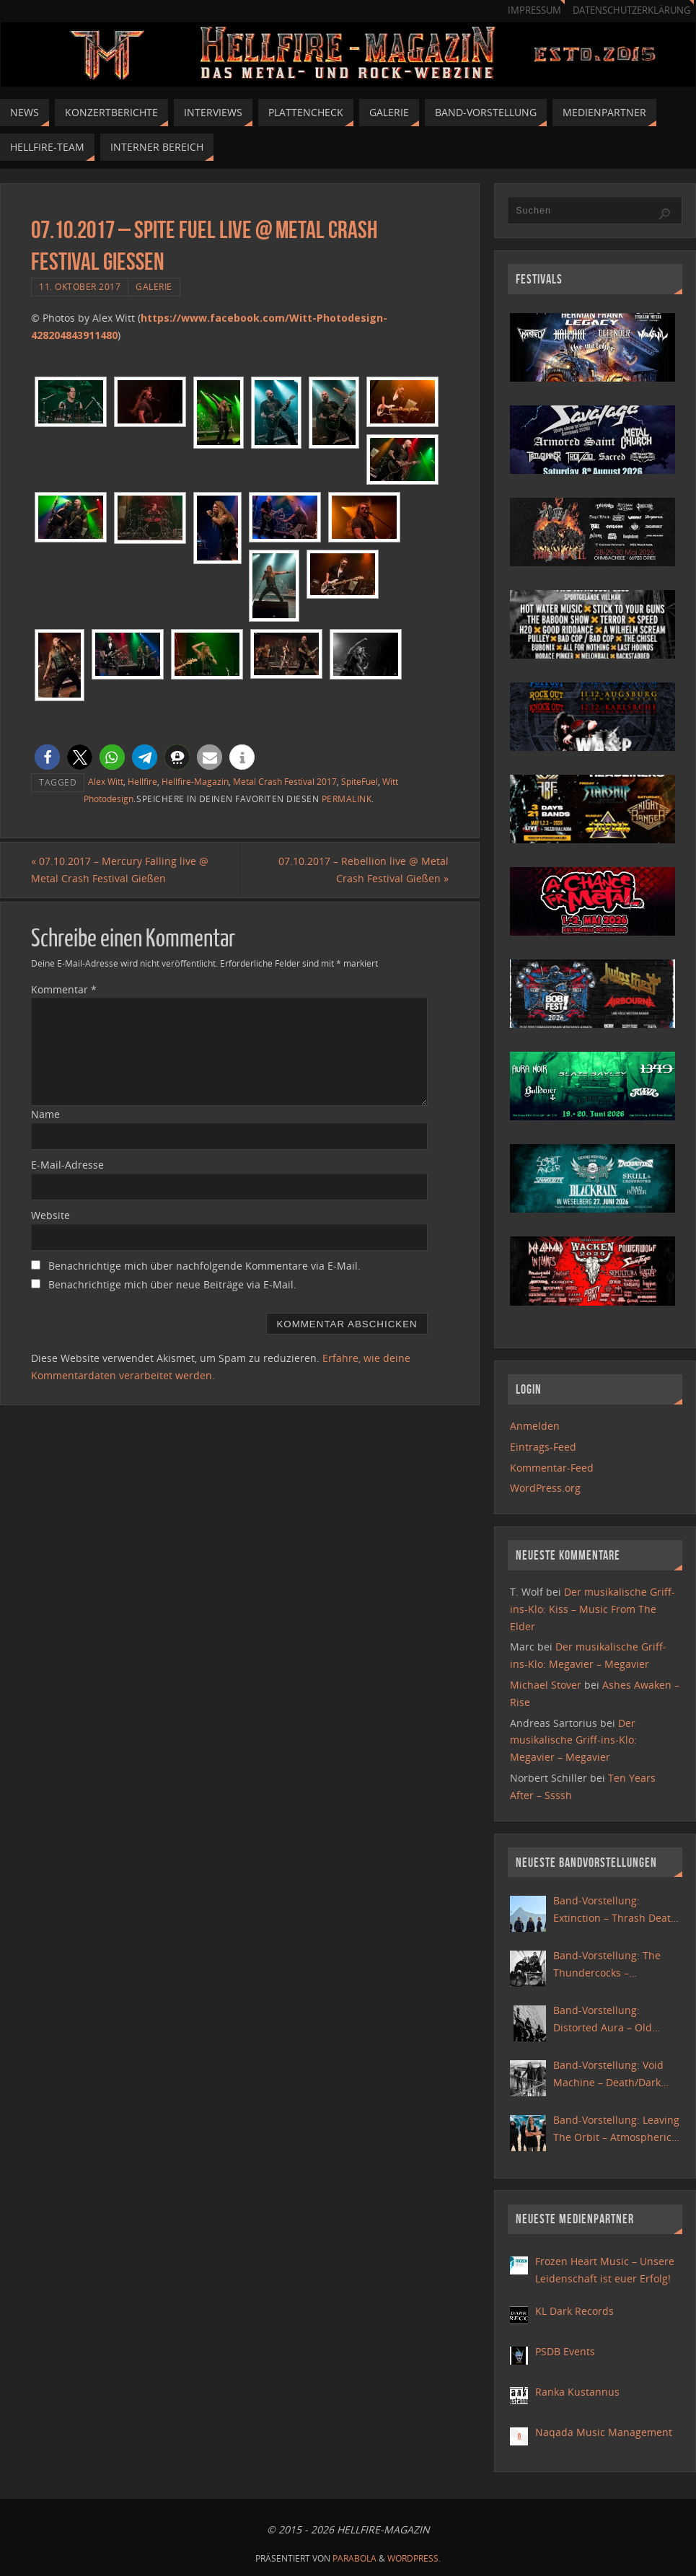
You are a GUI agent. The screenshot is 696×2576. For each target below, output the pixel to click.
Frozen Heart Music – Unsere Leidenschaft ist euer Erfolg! (604, 2269)
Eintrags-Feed (543, 1447)
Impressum (534, 10)
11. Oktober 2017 (79, 286)
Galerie (154, 286)
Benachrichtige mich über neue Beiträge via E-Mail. (172, 1284)
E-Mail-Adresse (67, 1164)
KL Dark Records (574, 2311)
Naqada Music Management (603, 2432)
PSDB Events (565, 2351)
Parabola (354, 2558)
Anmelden (535, 1426)
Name (45, 1114)
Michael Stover (545, 1685)
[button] (47, 757)
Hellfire (142, 781)
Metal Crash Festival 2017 (285, 781)
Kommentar (64, 989)
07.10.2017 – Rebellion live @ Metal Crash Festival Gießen (363, 869)
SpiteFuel (359, 781)
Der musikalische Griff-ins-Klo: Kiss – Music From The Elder (592, 1609)
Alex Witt (105, 781)
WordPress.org (545, 1488)
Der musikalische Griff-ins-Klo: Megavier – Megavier (573, 1740)
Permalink (347, 798)
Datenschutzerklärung (631, 10)
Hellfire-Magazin (195, 781)
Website (50, 1215)
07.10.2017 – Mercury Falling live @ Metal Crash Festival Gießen (119, 869)
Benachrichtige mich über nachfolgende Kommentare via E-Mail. (204, 1265)
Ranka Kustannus (577, 2392)
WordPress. (414, 2558)
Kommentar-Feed (552, 1467)
